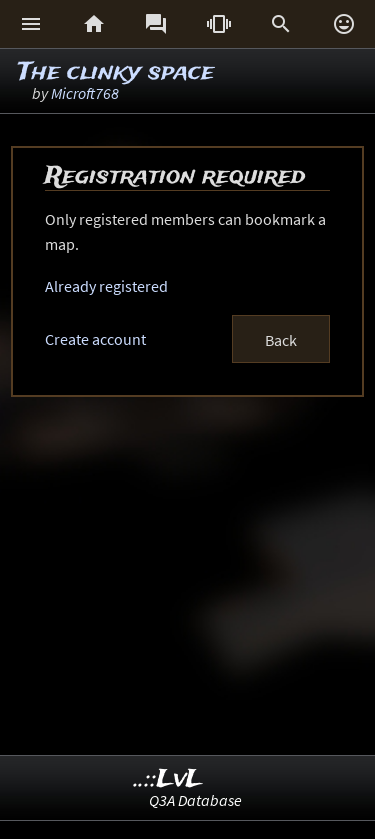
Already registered (106, 286)
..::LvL (168, 779)
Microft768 (85, 93)
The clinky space (116, 72)
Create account (95, 339)
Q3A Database (195, 800)
